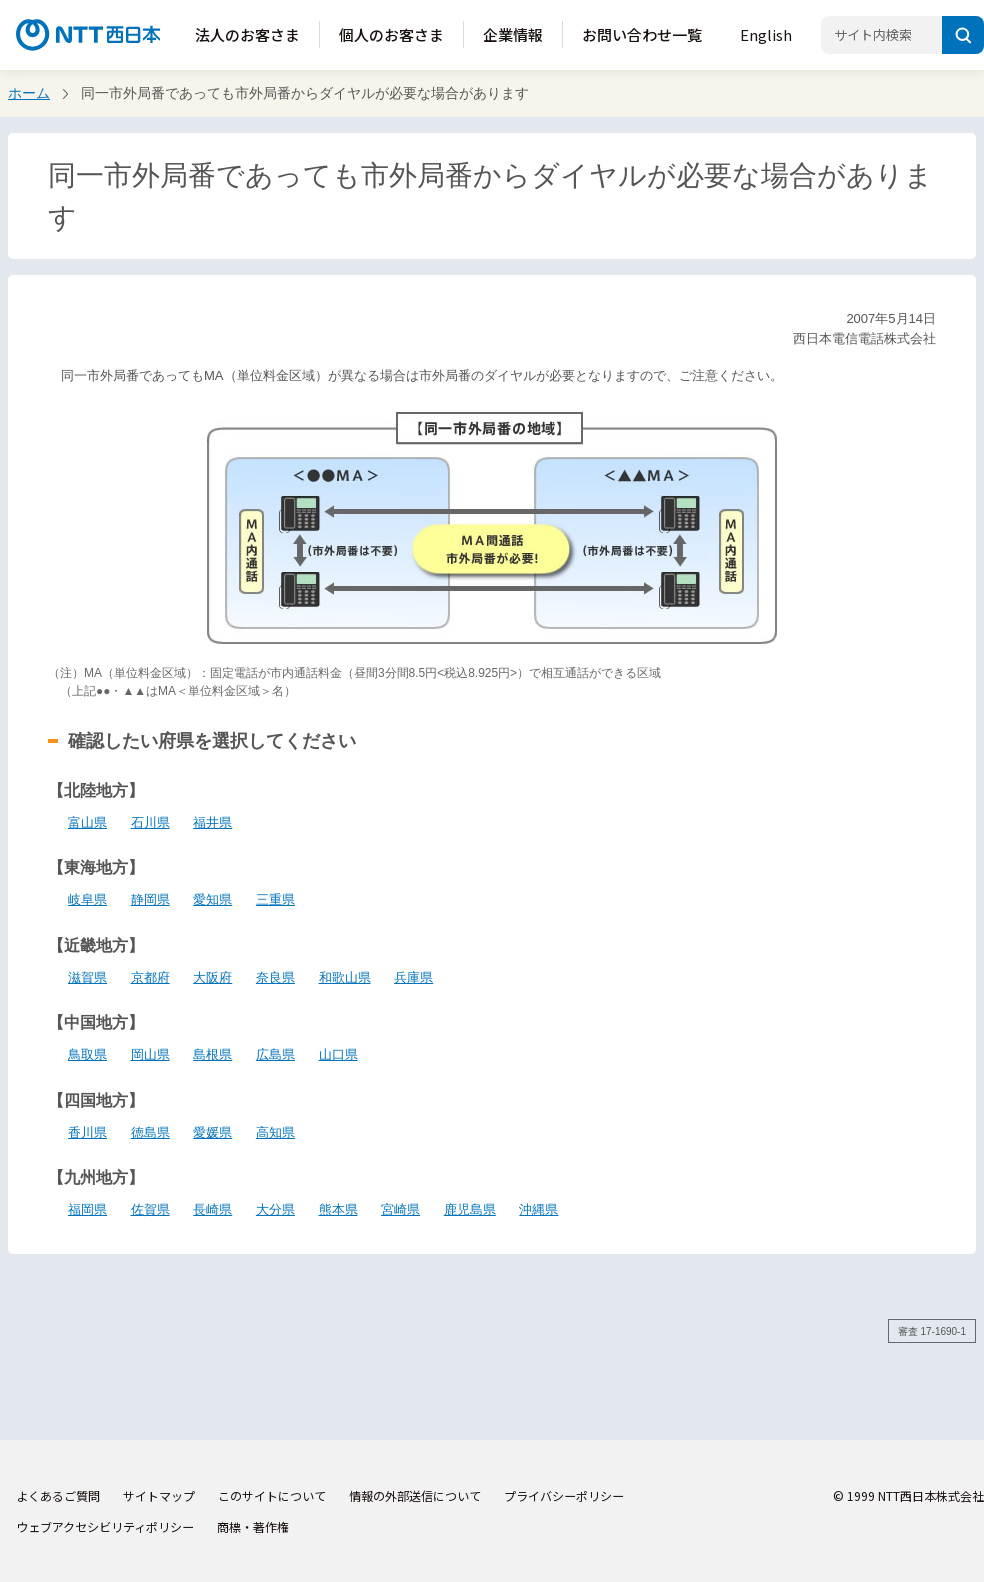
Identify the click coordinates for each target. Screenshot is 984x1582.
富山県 (87, 822)
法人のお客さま (247, 34)
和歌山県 (345, 977)
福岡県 (87, 1209)
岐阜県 (87, 899)
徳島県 (150, 1132)
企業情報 (513, 34)
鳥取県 (87, 1054)
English (766, 34)
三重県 (275, 899)
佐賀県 (150, 1209)
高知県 (275, 1132)
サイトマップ (159, 1495)
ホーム (29, 93)
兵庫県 (413, 977)
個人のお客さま (391, 34)
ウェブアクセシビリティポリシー (105, 1526)
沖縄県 (538, 1209)
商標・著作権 (253, 1526)
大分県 (275, 1209)
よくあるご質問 (58, 1495)
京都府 (150, 977)
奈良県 (275, 977)
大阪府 (212, 977)
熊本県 (338, 1209)
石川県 (150, 822)
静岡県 (150, 899)
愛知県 (212, 899)
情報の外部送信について (415, 1495)
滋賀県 (87, 977)
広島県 (275, 1054)
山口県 (338, 1054)
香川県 (87, 1132)
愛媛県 (212, 1132)
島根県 (212, 1054)
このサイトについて (272, 1495)
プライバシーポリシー (564, 1495)
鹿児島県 (470, 1209)
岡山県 (150, 1054)
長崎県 (212, 1209)
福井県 (212, 822)
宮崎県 (400, 1209)
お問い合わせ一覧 (642, 34)
